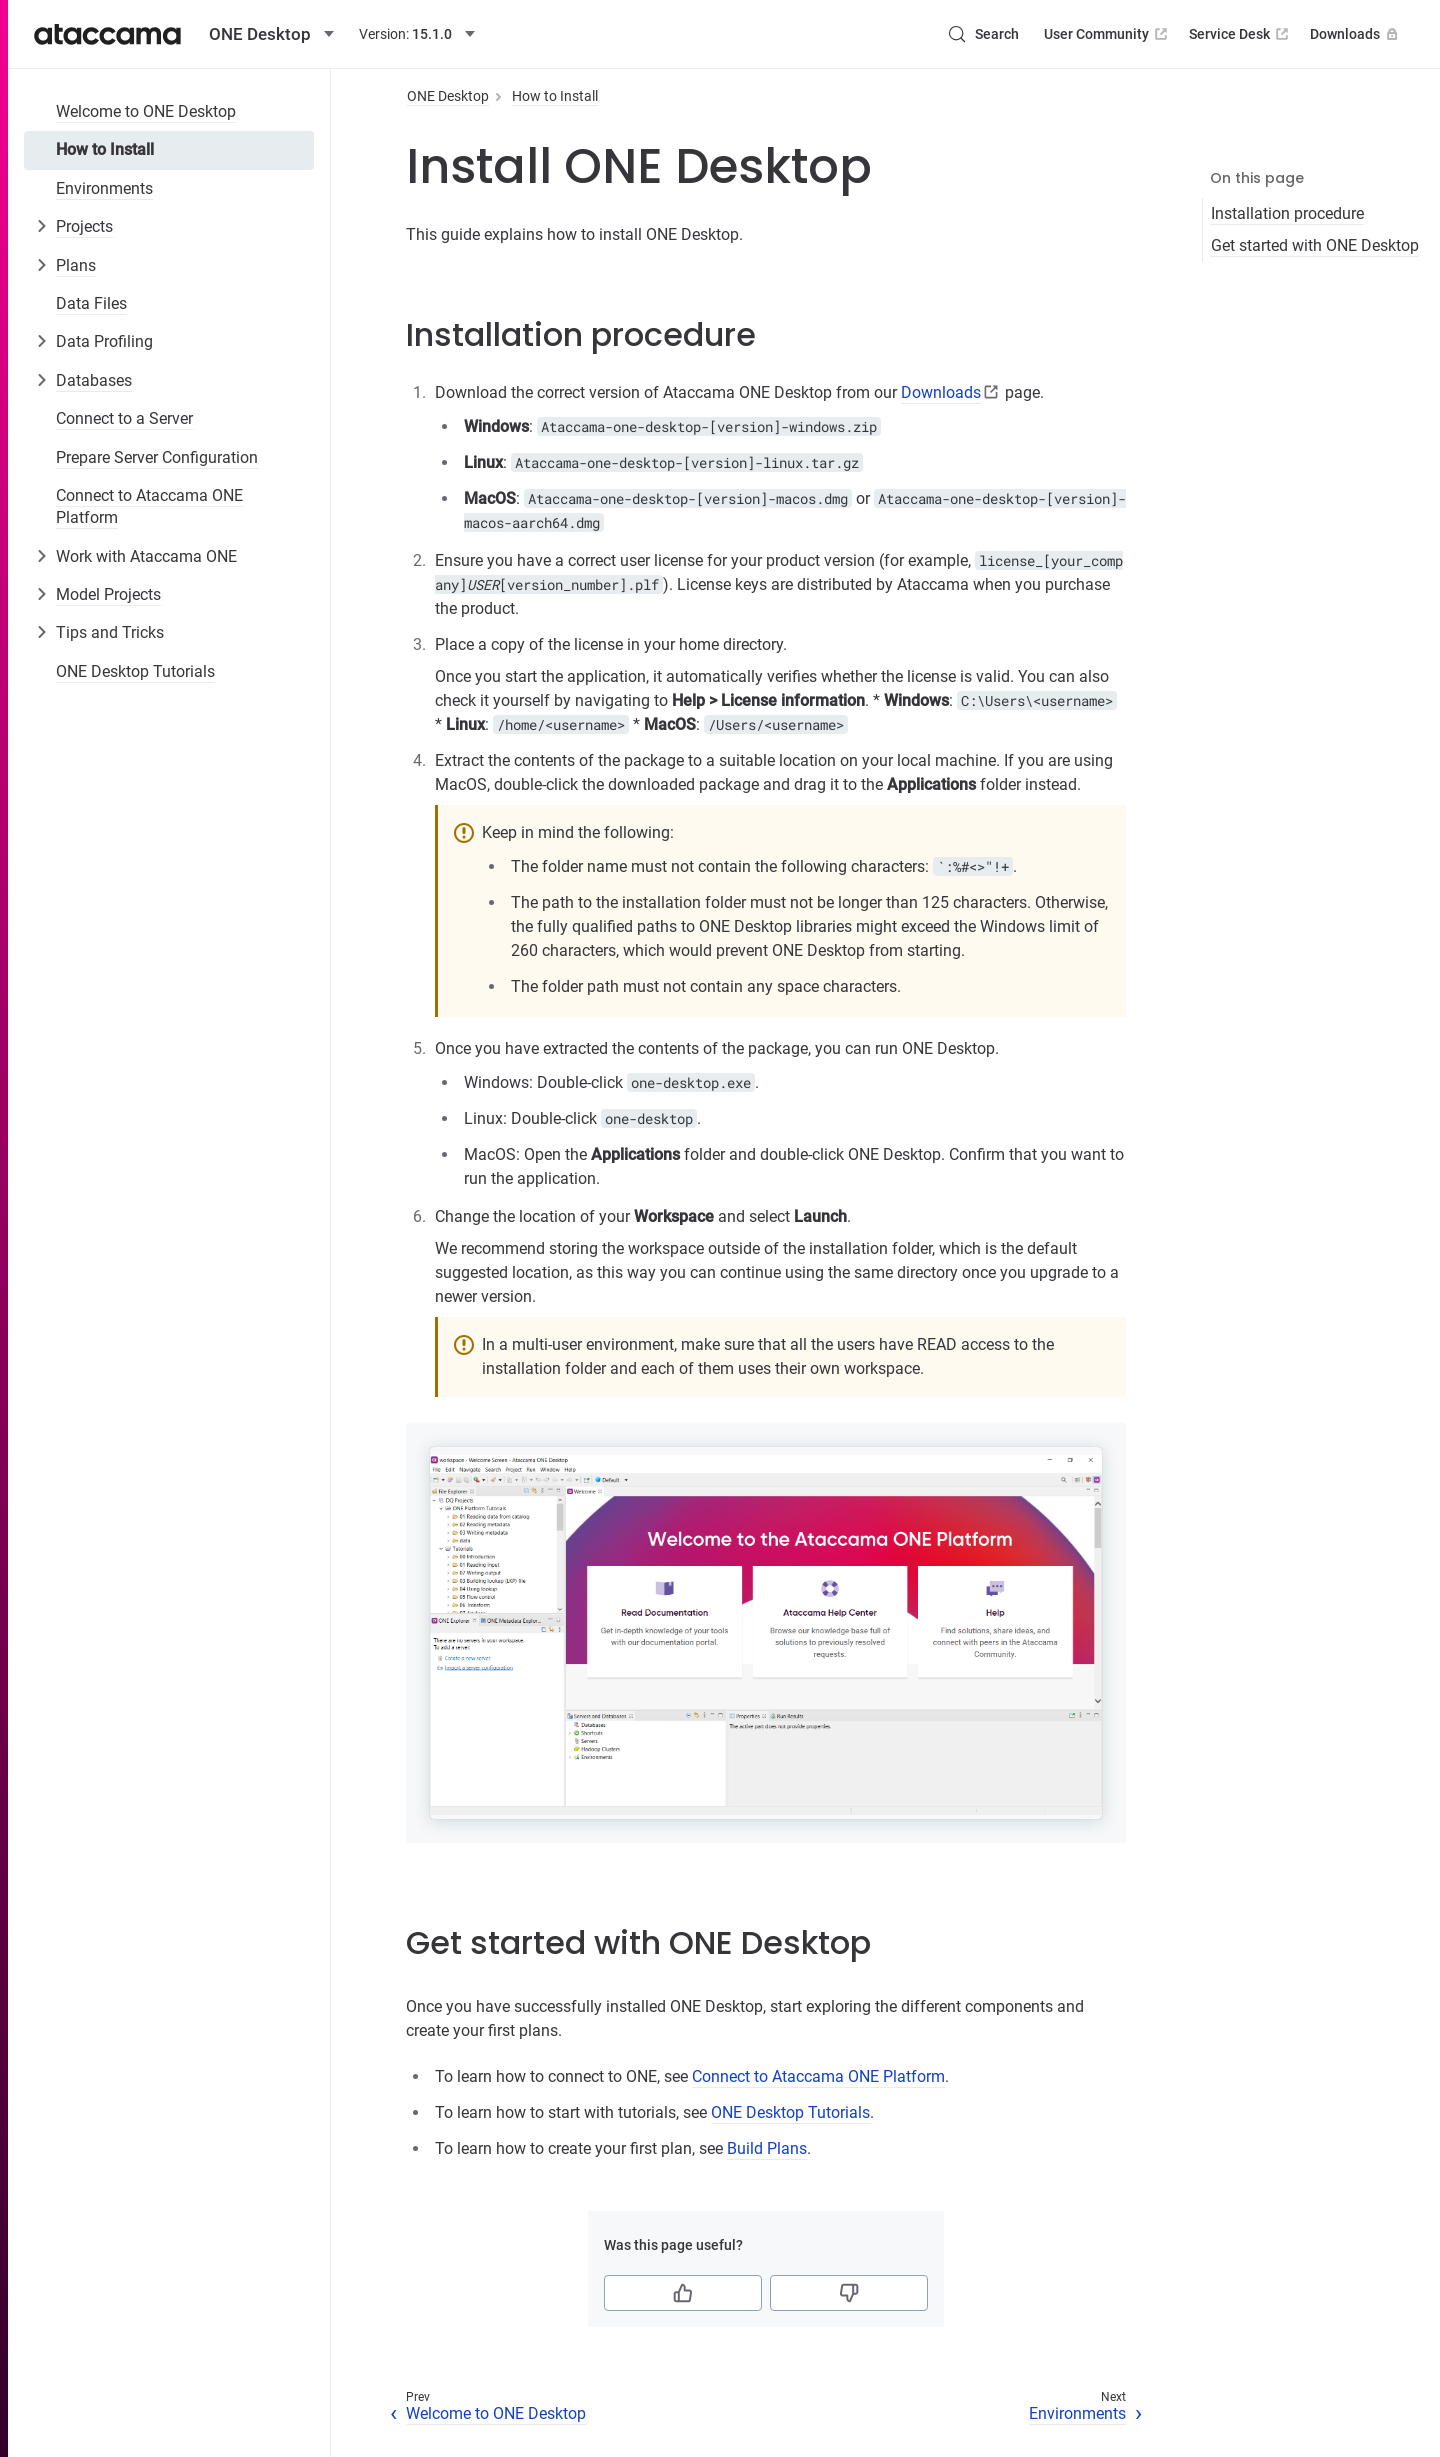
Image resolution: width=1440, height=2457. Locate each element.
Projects (84, 226)
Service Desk (1240, 34)
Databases (94, 380)
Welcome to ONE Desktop (146, 111)
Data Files (91, 303)
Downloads (1356, 34)
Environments (104, 188)
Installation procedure (1287, 213)
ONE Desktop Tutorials (135, 671)
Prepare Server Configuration (157, 457)
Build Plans (767, 2148)
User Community (1107, 34)
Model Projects (108, 594)
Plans (76, 265)
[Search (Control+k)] (983, 34)
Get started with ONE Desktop (1315, 245)
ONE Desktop (448, 96)
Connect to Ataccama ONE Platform (149, 506)
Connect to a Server (124, 418)
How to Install (105, 149)
